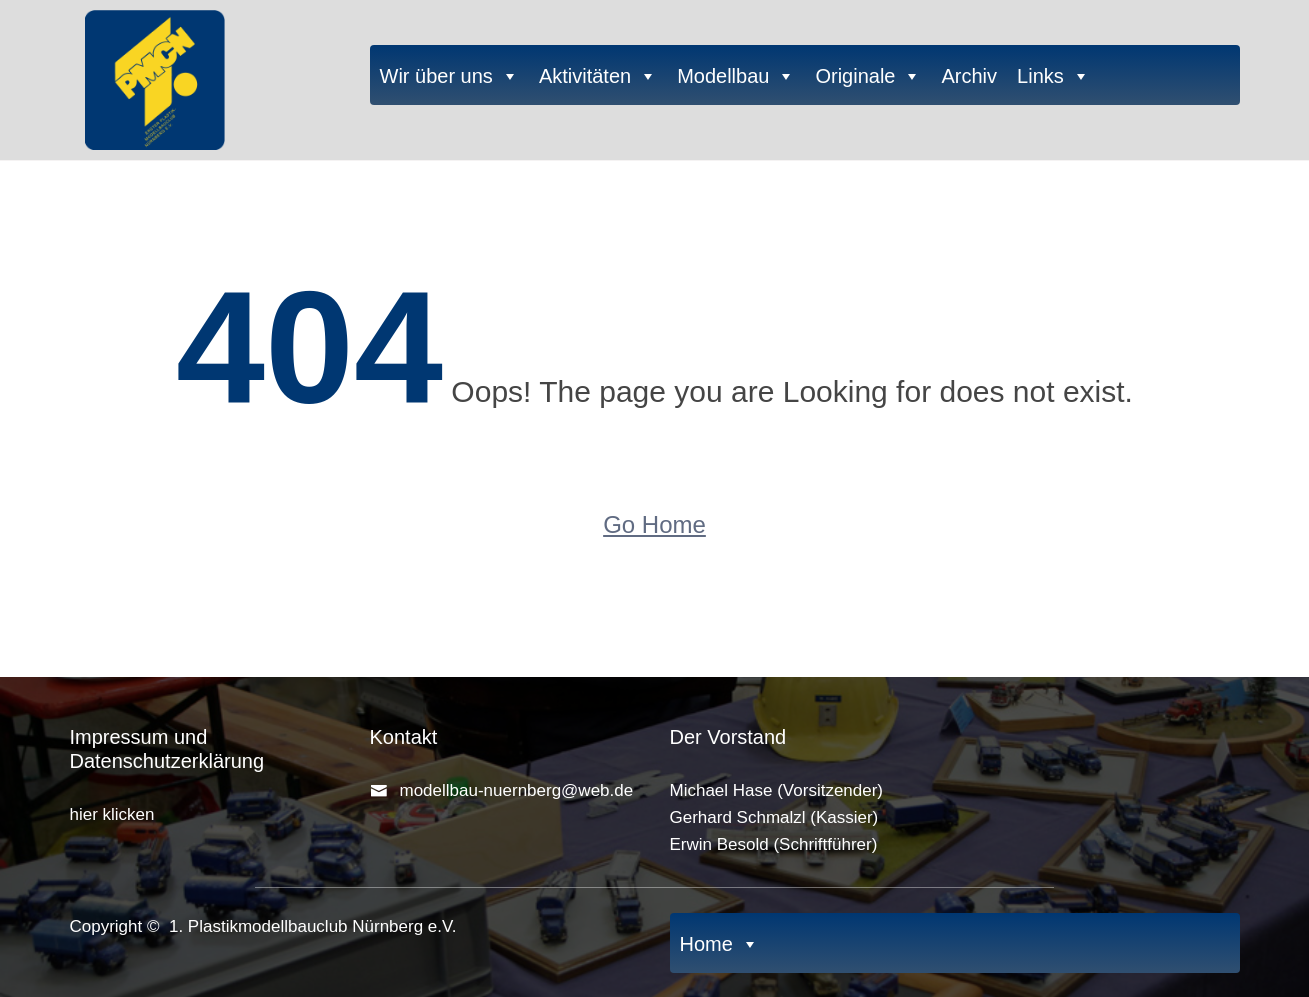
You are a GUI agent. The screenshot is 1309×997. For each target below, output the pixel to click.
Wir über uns (449, 75)
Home (719, 943)
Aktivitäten (598, 75)
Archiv (969, 76)
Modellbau (736, 75)
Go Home (654, 524)
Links (1053, 75)
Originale (868, 75)
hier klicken (112, 814)
